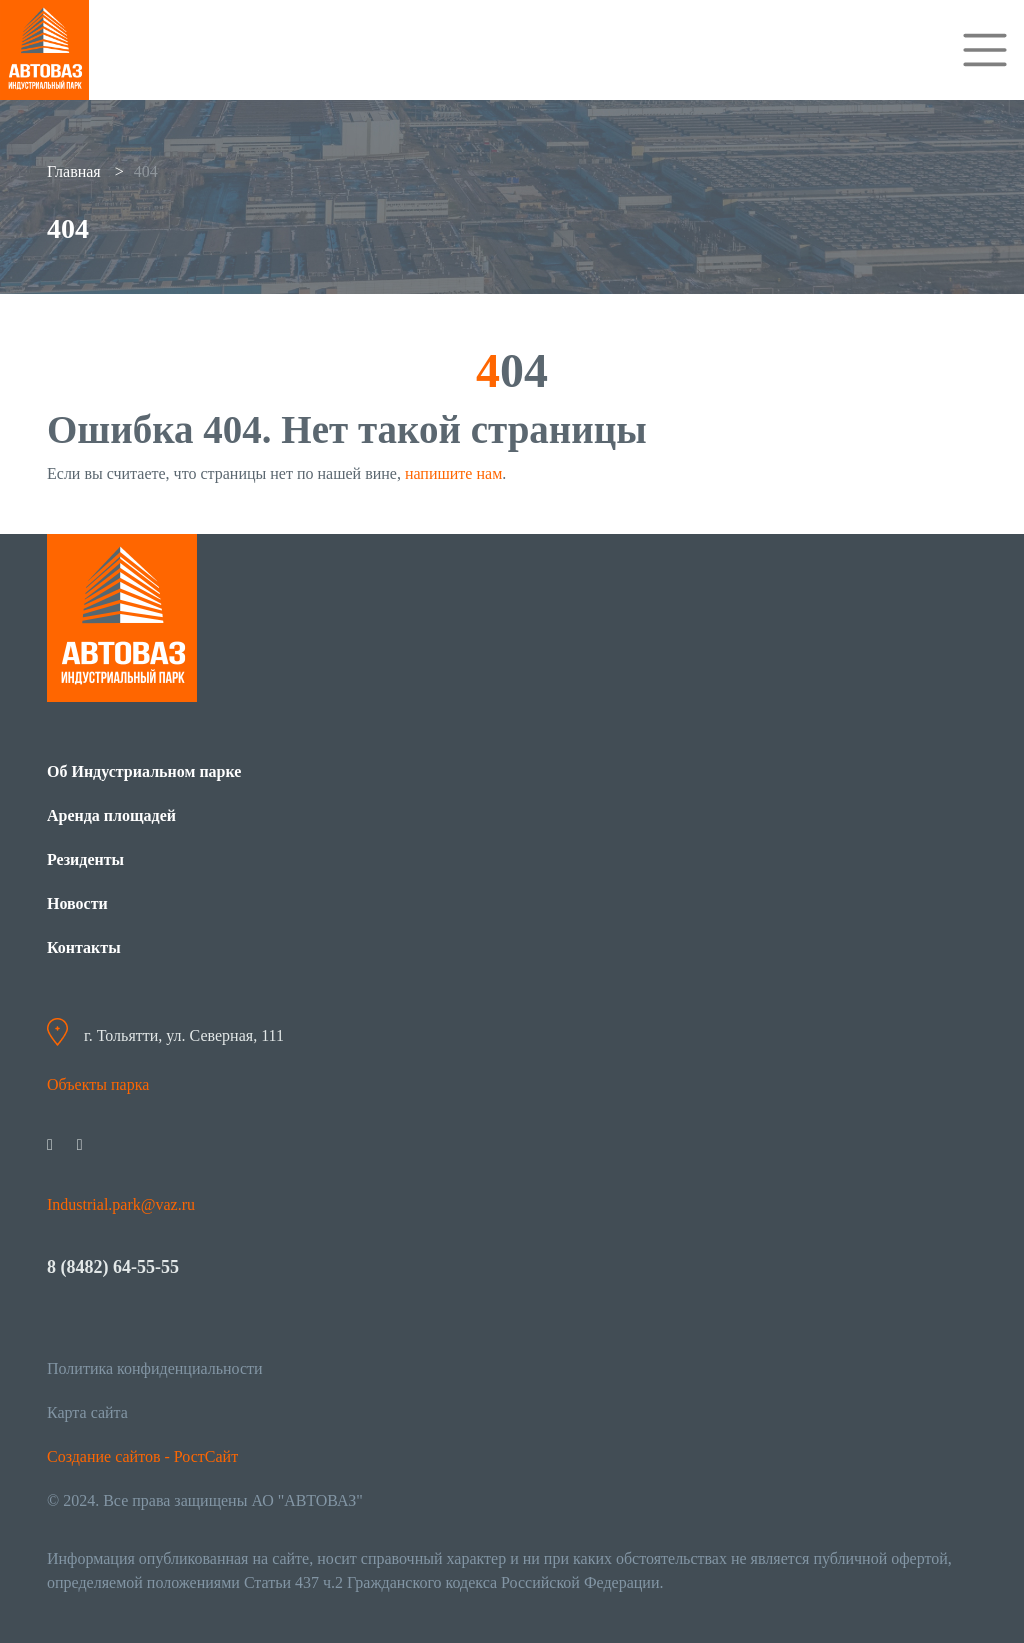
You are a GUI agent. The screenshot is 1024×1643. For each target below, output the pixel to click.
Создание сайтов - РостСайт (142, 1456)
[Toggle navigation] (985, 50)
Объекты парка (98, 1084)
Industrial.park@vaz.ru (121, 1204)
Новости (77, 903)
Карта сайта (87, 1412)
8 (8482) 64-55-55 (113, 1267)
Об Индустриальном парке (144, 771)
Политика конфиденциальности (155, 1368)
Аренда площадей (111, 815)
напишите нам (453, 473)
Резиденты (85, 859)
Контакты (84, 947)
